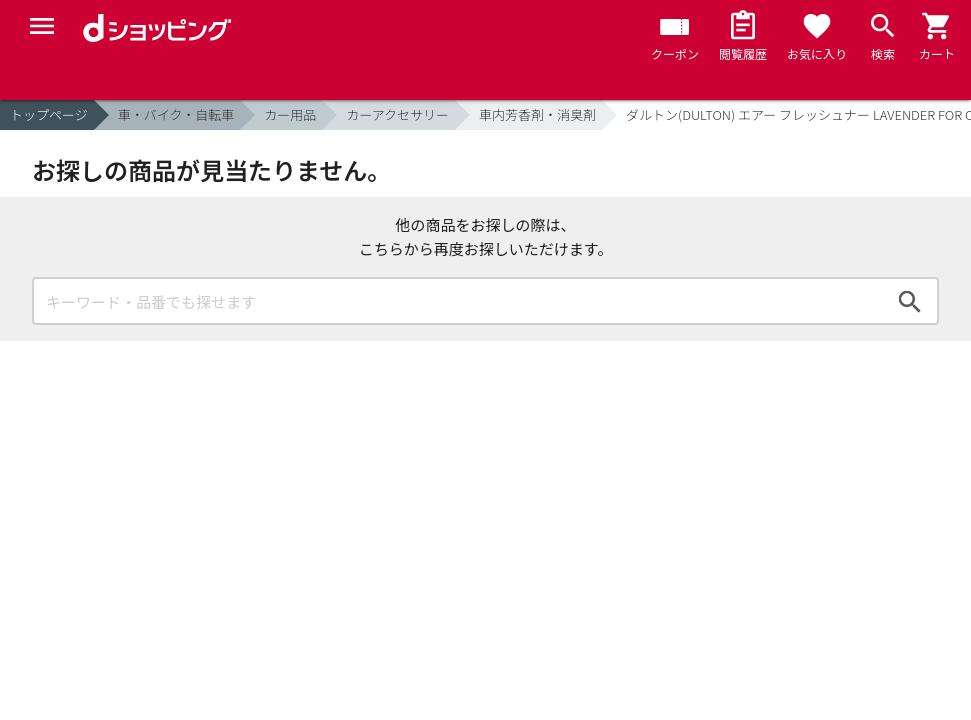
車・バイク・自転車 (176, 114)
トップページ (49, 114)
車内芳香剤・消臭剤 (537, 114)
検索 (910, 301)
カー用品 (290, 114)
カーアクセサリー (397, 114)
